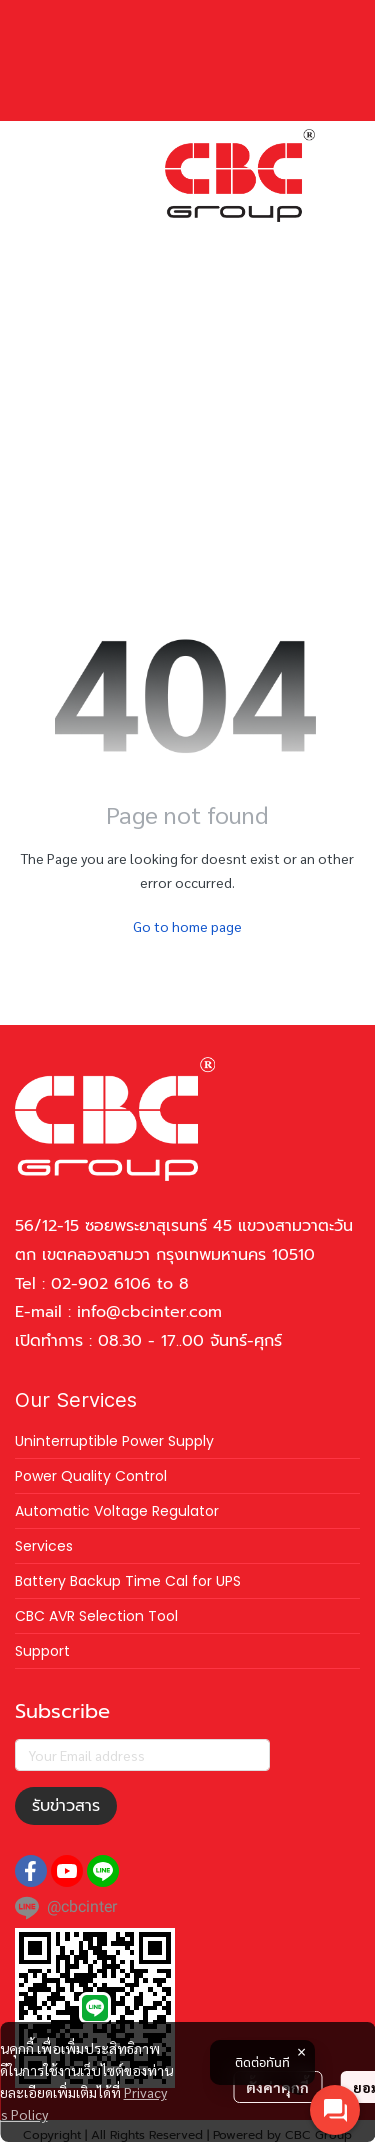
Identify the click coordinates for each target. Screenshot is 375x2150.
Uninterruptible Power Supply (114, 1441)
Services (44, 1546)
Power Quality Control (91, 1476)
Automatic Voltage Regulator (117, 1511)
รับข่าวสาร (66, 1806)
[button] (180, 239)
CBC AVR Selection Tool (96, 1616)
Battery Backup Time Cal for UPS (128, 1581)
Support (42, 1651)
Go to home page (187, 926)
